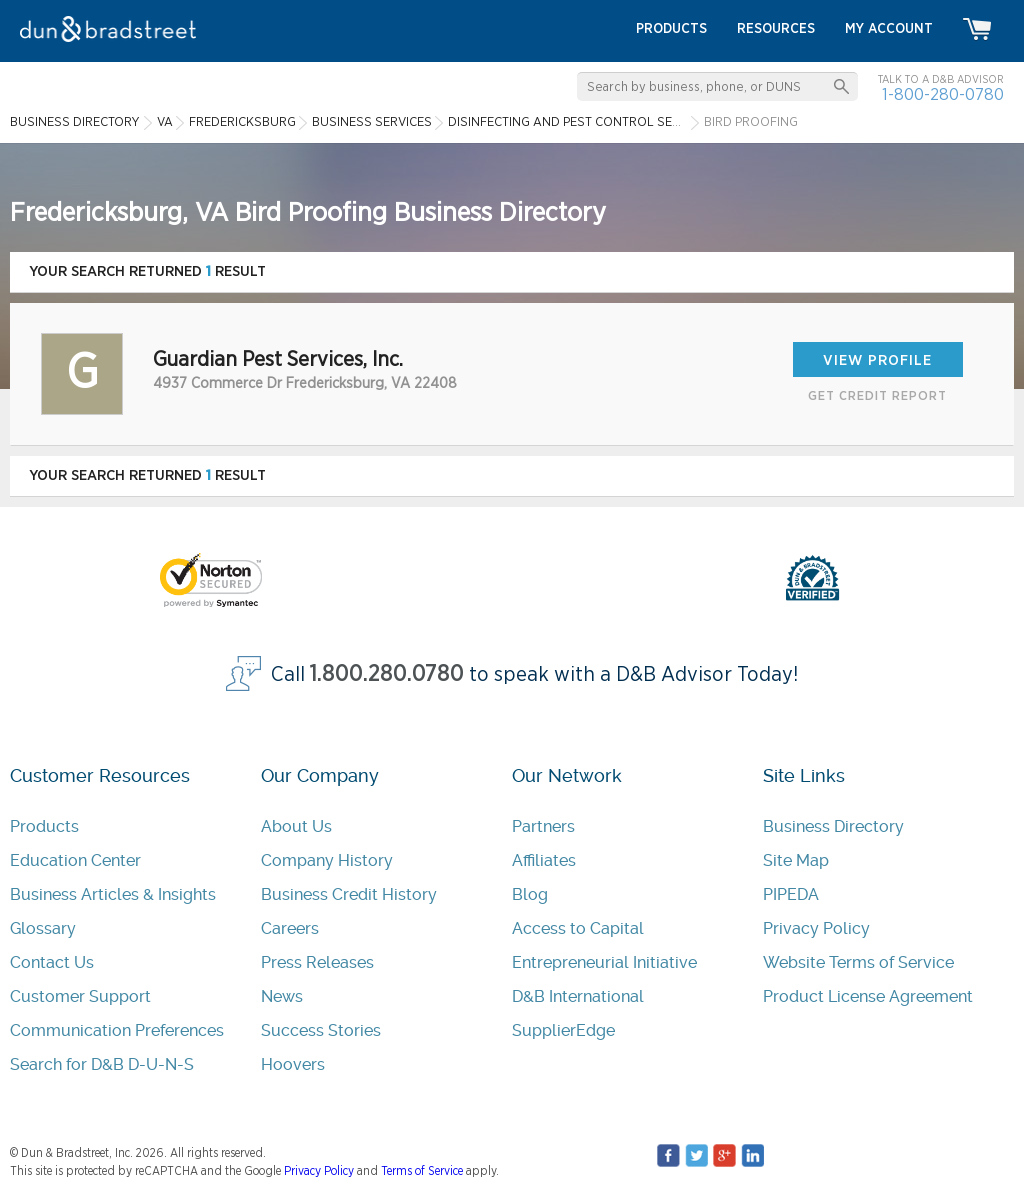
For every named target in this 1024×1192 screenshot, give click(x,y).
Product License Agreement (868, 996)
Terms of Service (422, 1171)
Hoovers (293, 1064)
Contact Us (52, 962)
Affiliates (544, 860)
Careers (290, 928)
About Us (296, 826)
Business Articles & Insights (113, 894)
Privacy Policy (816, 928)
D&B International (578, 996)
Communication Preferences (117, 1030)
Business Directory (833, 826)
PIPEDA (791, 894)
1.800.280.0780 (387, 674)
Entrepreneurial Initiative (604, 962)
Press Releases (317, 962)
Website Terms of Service (858, 962)
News (282, 996)
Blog (530, 894)
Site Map (796, 860)
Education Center (75, 860)
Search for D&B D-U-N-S (102, 1064)
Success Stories (321, 1030)
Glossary (43, 928)
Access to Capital (578, 928)
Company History (327, 860)
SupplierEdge (563, 1030)
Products (44, 826)
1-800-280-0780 (943, 94)
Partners (543, 826)
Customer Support (80, 996)
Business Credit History (349, 894)
